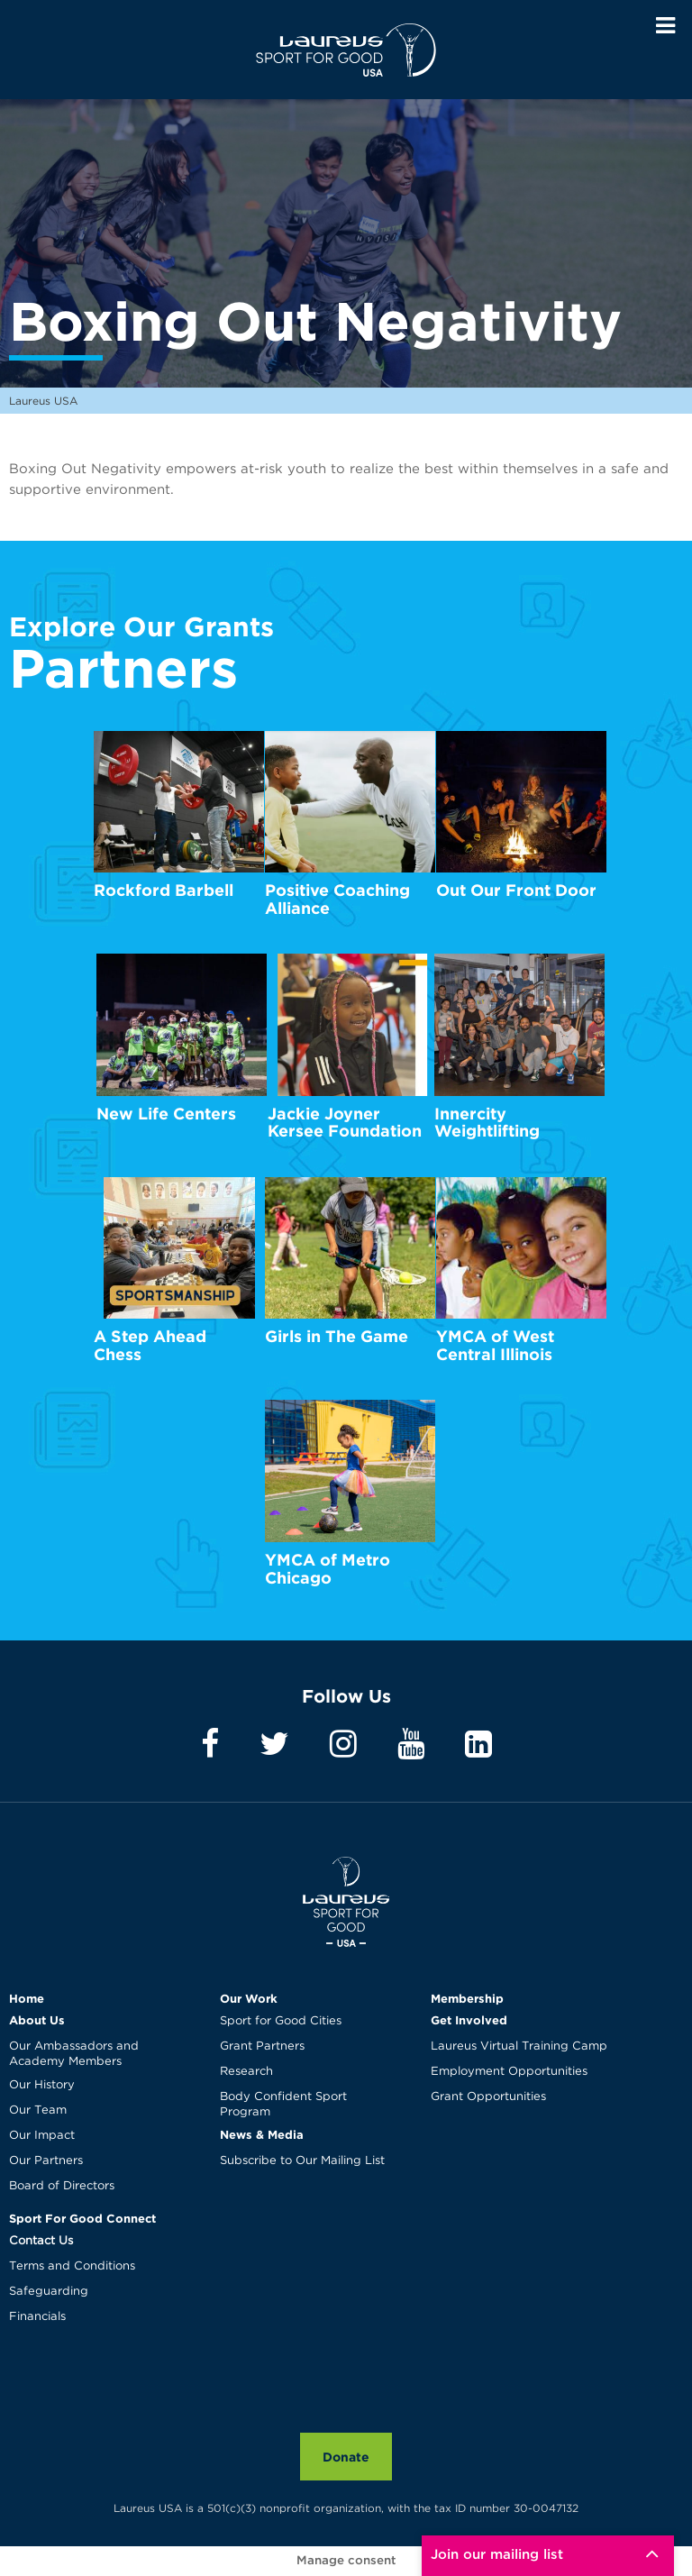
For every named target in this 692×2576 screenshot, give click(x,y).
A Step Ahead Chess (150, 1345)
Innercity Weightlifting (487, 1122)
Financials (37, 2317)
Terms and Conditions (72, 2266)
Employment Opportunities (509, 2072)
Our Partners (46, 2161)
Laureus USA (346, 50)
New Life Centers (166, 1113)
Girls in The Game (336, 1336)
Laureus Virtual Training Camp (519, 2046)
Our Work (249, 1998)
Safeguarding (48, 2292)
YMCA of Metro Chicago (327, 1568)
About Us (37, 2020)
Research (246, 2072)
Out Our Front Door (516, 890)
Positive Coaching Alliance (337, 899)
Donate (346, 2456)
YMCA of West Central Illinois (495, 1345)
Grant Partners (262, 2046)
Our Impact (42, 2136)
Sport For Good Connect (82, 2218)
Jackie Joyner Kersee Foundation (345, 1122)
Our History (42, 2085)
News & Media (262, 2134)
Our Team (38, 2110)
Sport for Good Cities (280, 2021)
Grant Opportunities (488, 2097)
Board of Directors (61, 2186)
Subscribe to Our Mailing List (302, 2161)
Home (26, 1998)
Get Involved (469, 2020)
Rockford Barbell (163, 890)
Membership (467, 1998)
